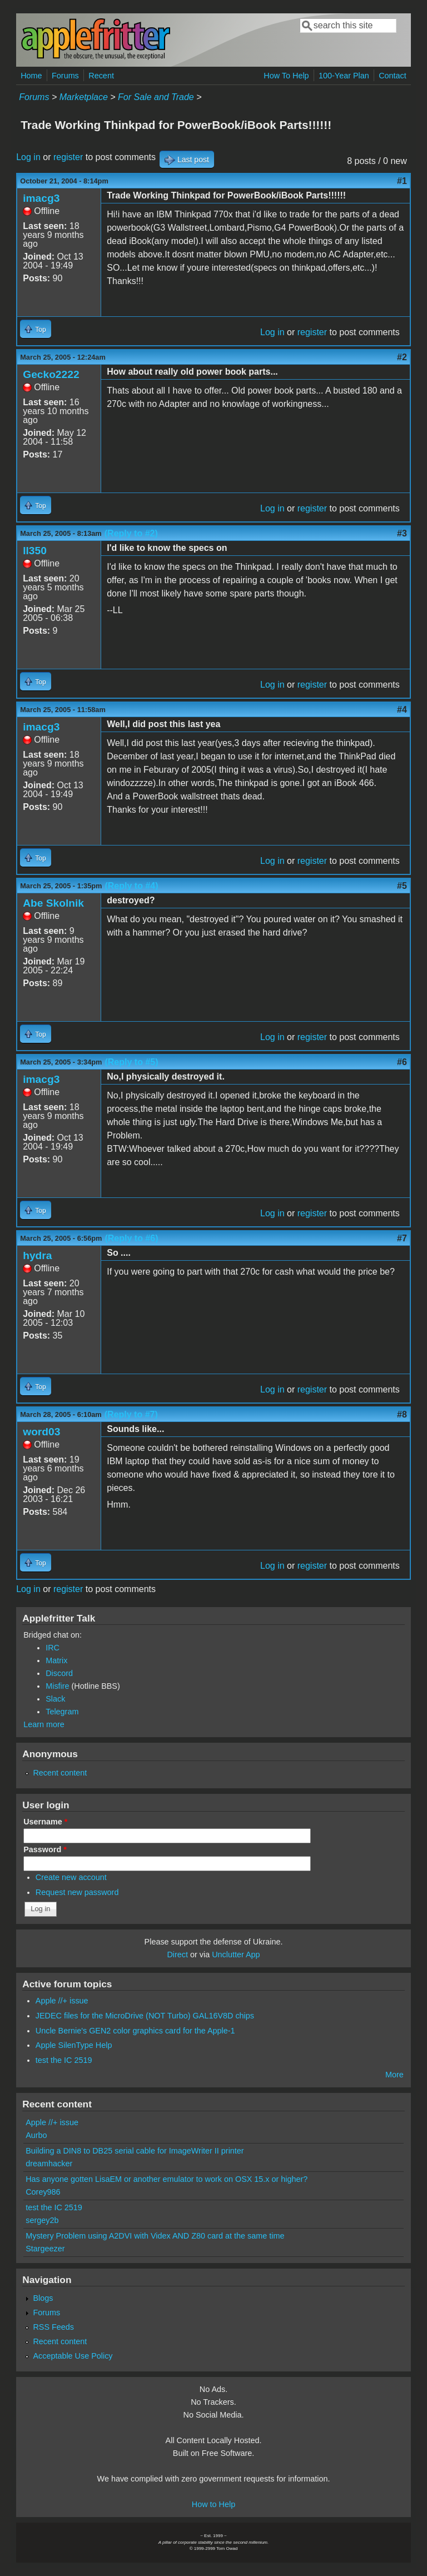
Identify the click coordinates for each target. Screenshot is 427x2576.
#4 (402, 709)
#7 (402, 1238)
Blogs (43, 2298)
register (68, 157)
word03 (41, 1432)
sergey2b (42, 2220)
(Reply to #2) (131, 533)
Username (45, 1821)
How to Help (213, 2504)
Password (45, 1849)
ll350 (35, 550)
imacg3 (41, 198)
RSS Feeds (53, 2327)
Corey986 (43, 2191)
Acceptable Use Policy (72, 2355)
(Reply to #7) (131, 1414)
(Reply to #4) (131, 886)
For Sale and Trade (156, 97)
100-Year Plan (344, 75)
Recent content (60, 1772)
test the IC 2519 (64, 2060)
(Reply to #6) (131, 1238)
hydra (37, 1255)
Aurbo (36, 2135)
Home (31, 75)
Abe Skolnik (53, 903)
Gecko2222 (51, 374)
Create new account (71, 1877)
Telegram (62, 1711)
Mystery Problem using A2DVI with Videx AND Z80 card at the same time (155, 2235)
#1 (402, 181)
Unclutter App (236, 1954)
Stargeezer (45, 2248)
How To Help (286, 75)
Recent (101, 75)
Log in (28, 157)
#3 (402, 533)
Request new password (77, 1892)
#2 (402, 357)
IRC (52, 1647)
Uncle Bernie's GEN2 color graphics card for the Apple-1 (135, 2030)
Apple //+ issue (62, 2000)
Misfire (57, 1686)
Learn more (43, 1724)
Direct (177, 1954)
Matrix (56, 1660)
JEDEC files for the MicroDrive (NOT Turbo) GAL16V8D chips (145, 2015)
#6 (402, 1062)
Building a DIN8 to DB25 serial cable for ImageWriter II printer (135, 2150)
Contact (392, 75)
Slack (55, 1698)
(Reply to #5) (131, 1062)
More (394, 2074)
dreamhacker (49, 2163)
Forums (65, 75)
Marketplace (83, 97)
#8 (402, 1414)
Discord (59, 1673)
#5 (402, 886)
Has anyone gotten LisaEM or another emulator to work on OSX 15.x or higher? (166, 2179)
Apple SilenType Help (74, 2045)
